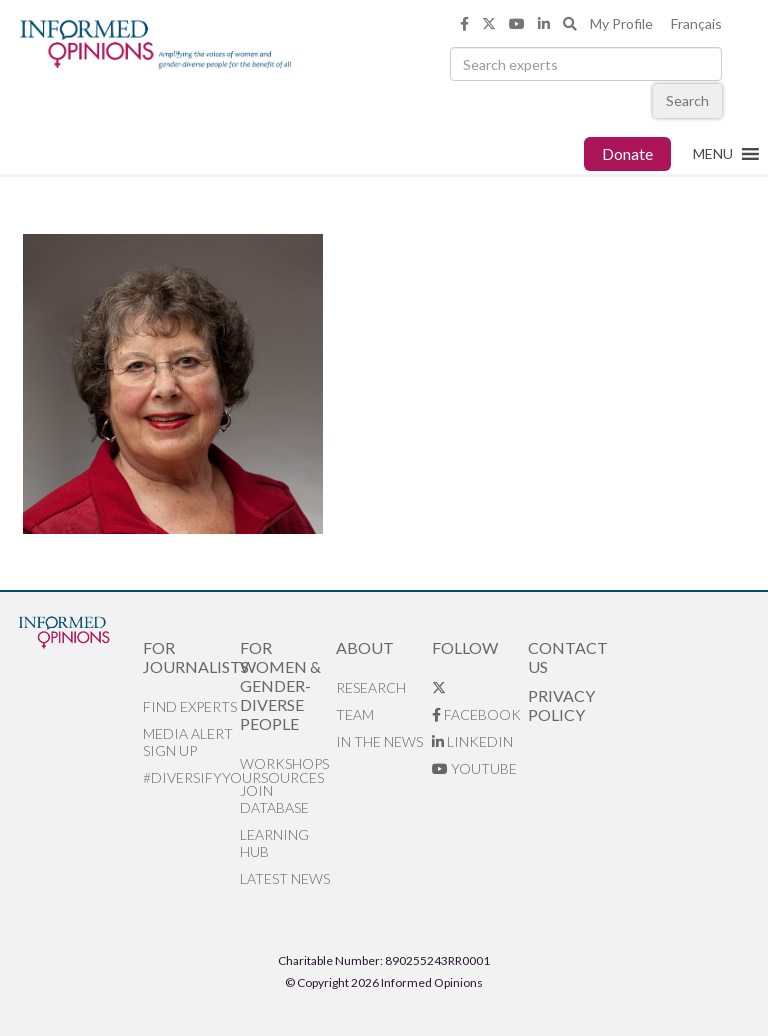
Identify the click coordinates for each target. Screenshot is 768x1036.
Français (696, 23)
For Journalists (191, 657)
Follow (465, 647)
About (365, 647)
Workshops (284, 763)
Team (355, 714)
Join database (274, 799)
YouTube (474, 768)
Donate (627, 153)
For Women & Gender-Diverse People (280, 685)
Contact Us (568, 657)
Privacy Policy (561, 705)
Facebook (476, 714)
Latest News (285, 878)
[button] (713, 154)
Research (371, 687)
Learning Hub (274, 843)
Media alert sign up (188, 742)
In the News (379, 741)
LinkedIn (472, 741)
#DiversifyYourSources (191, 777)
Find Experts (190, 706)
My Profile (621, 23)
